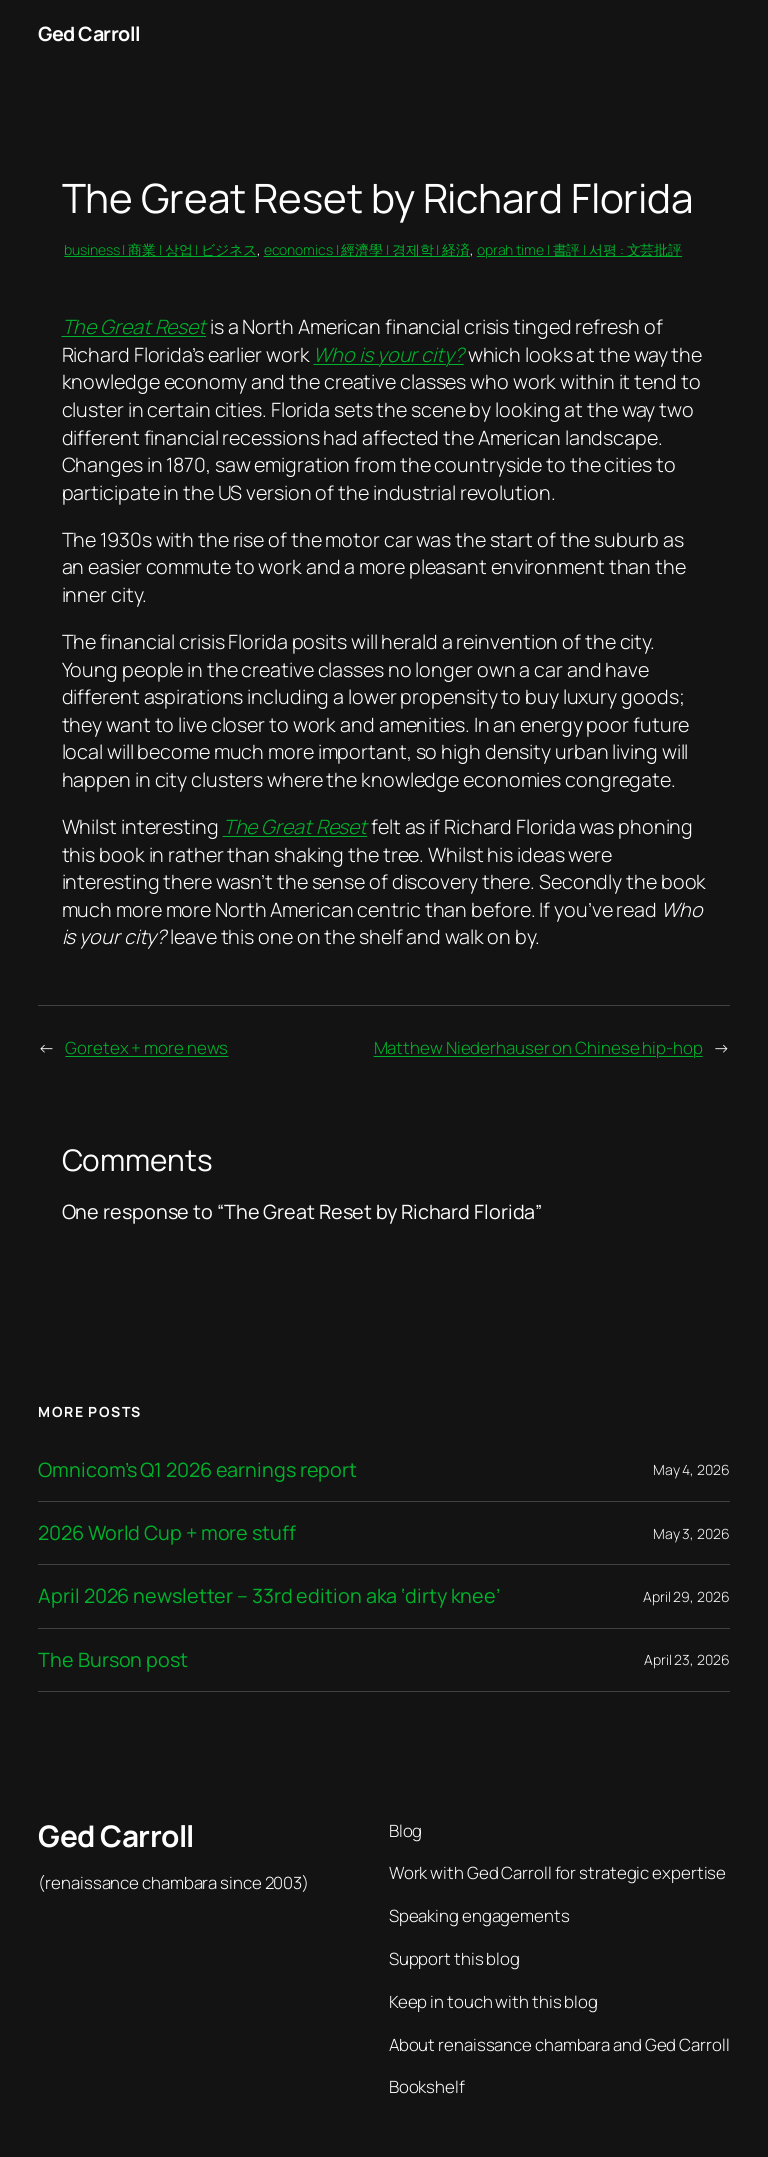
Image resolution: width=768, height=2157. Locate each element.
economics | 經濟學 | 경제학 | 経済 (367, 249)
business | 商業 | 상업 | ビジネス (160, 249)
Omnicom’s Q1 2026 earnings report (197, 1470)
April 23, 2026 (687, 1659)
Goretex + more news (146, 1047)
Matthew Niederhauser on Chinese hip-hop (538, 1047)
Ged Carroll (89, 33)
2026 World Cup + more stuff (166, 1533)
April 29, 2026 (686, 1596)
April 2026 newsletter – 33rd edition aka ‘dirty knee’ (269, 1596)
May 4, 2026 (691, 1469)
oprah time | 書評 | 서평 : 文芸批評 (579, 249)
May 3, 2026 (691, 1533)
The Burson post (113, 1660)
